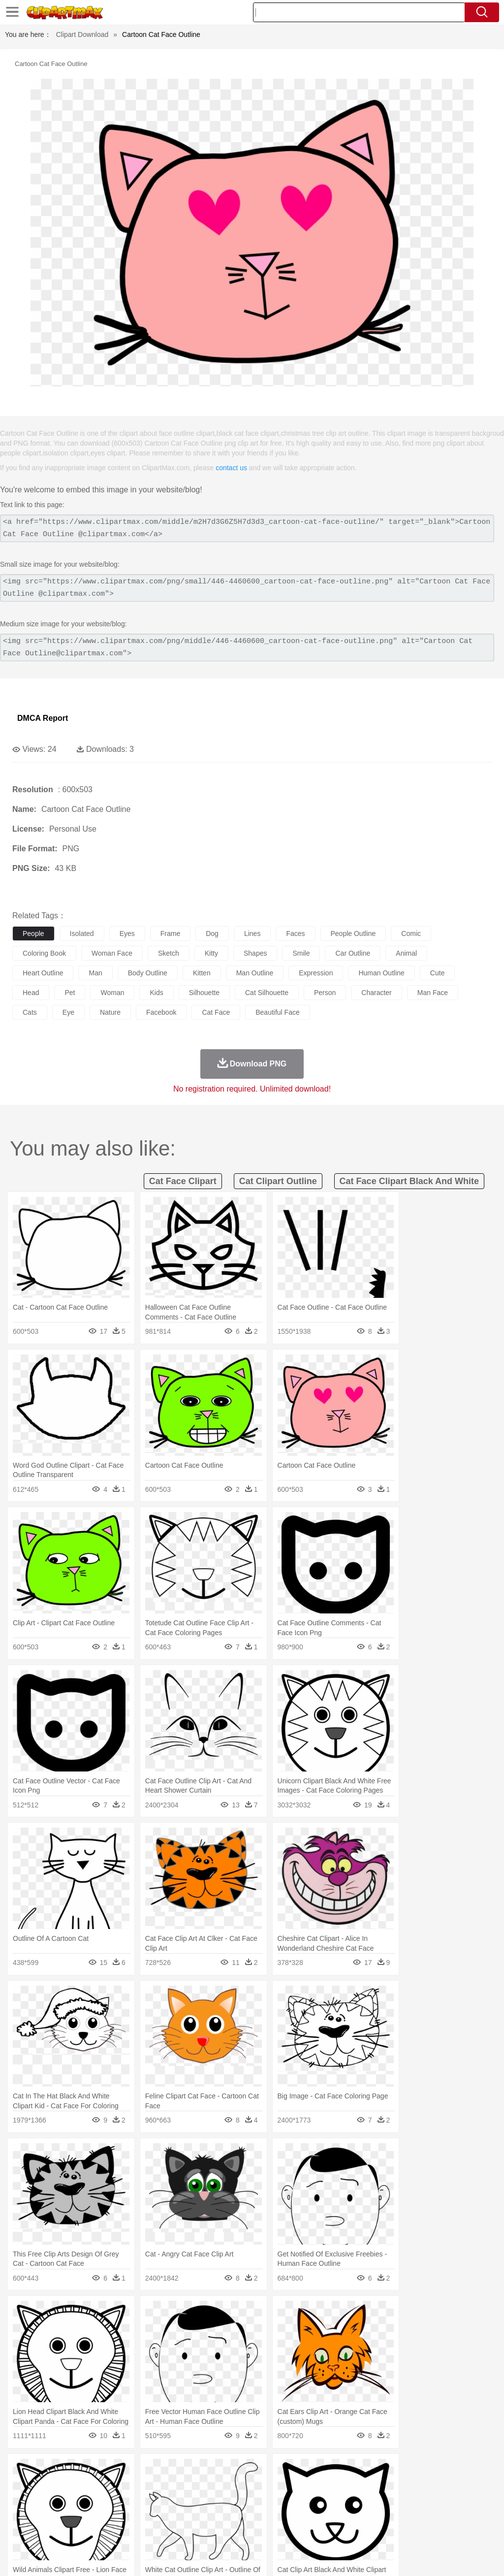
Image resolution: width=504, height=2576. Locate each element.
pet (69, 993)
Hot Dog (460, 2530)
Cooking (431, 2530)
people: (22, 2500)
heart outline (43, 973)
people (33, 933)
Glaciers (237, 2471)
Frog (300, 2485)
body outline (147, 973)
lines (252, 933)
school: (22, 2515)
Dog (191, 2485)
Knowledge (306, 2515)
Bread (406, 2530)
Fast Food (149, 2530)
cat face (216, 1012)
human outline (381, 973)
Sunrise (340, 2471)
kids (156, 993)
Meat (194, 2530)
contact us (231, 468)
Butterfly (105, 2485)
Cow (173, 2485)
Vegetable (282, 2530)
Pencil (189, 2515)
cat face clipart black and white (409, 1181)
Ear (224, 2500)
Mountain (369, 2471)
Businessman (171, 2500)
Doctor (204, 2500)
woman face (112, 953)
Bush (417, 2471)
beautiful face (277, 1012)
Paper (389, 2515)
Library (337, 2515)
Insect (357, 2485)
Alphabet (437, 2515)
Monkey (399, 2485)
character (376, 993)
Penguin (467, 2485)
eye (68, 1012)
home (291, 2500)
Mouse (426, 2485)
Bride (89, 2500)
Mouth (388, 2500)
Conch (149, 2471)
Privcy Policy (371, 2556)
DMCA (437, 2556)
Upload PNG (474, 2556)
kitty (211, 953)
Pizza (360, 2530)
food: (19, 2530)
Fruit (175, 2530)
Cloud (438, 2471)
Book (103, 2515)
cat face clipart (183, 1181)
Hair (311, 2500)
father (365, 2500)
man (95, 973)
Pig (445, 2485)
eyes (127, 933)
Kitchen (312, 2530)
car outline (352, 953)
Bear (64, 2485)
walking (265, 2500)
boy (345, 2500)
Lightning (290, 2471)
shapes (255, 953)
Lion (377, 2485)
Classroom (131, 2515)
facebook (161, 1012)
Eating (383, 2530)
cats (30, 1012)
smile (301, 953)
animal (406, 953)
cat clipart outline (278, 1181)
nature (110, 1012)
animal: (22, 2485)
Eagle (231, 2485)
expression (316, 973)
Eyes (242, 2500)
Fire (191, 2471)
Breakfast (48, 2530)
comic (411, 933)
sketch (168, 953)
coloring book (44, 953)
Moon (316, 2471)
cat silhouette (266, 993)
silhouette (204, 993)
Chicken (149, 2485)
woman (112, 993)
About (311, 2556)
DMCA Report (42, 718)
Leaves (99, 2471)
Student (52, 2515)
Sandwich (221, 2530)
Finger (431, 2500)
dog (212, 933)
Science (364, 2515)
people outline (353, 933)
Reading (164, 2515)
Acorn (48, 2471)
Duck (210, 2485)
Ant (46, 2485)
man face (432, 993)
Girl (328, 2500)
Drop (459, 2471)
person (325, 993)
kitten (202, 973)
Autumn (73, 2471)
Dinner (337, 2530)
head (31, 993)
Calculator (469, 2515)
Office (411, 2515)
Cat (127, 2485)
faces (295, 933)
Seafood (252, 2530)
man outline (254, 973)
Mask (48, 2500)
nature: (22, 2471)
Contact (408, 2556)
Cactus (125, 2471)
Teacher (80, 2515)
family (112, 2500)
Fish (281, 2485)
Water (396, 2471)
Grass (263, 2471)
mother (136, 2500)
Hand (454, 2500)
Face (410, 2500)
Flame (211, 2471)
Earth (172, 2471)
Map (279, 2515)
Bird (82, 2485)
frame (170, 933)
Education (217, 2515)
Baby (69, 2500)
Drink (122, 2530)
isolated (82, 933)
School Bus (252, 2515)
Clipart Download (82, 34)
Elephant (257, 2485)
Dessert (98, 2530)
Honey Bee (327, 2485)
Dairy (74, 2530)
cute (437, 973)
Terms (336, 2556)
